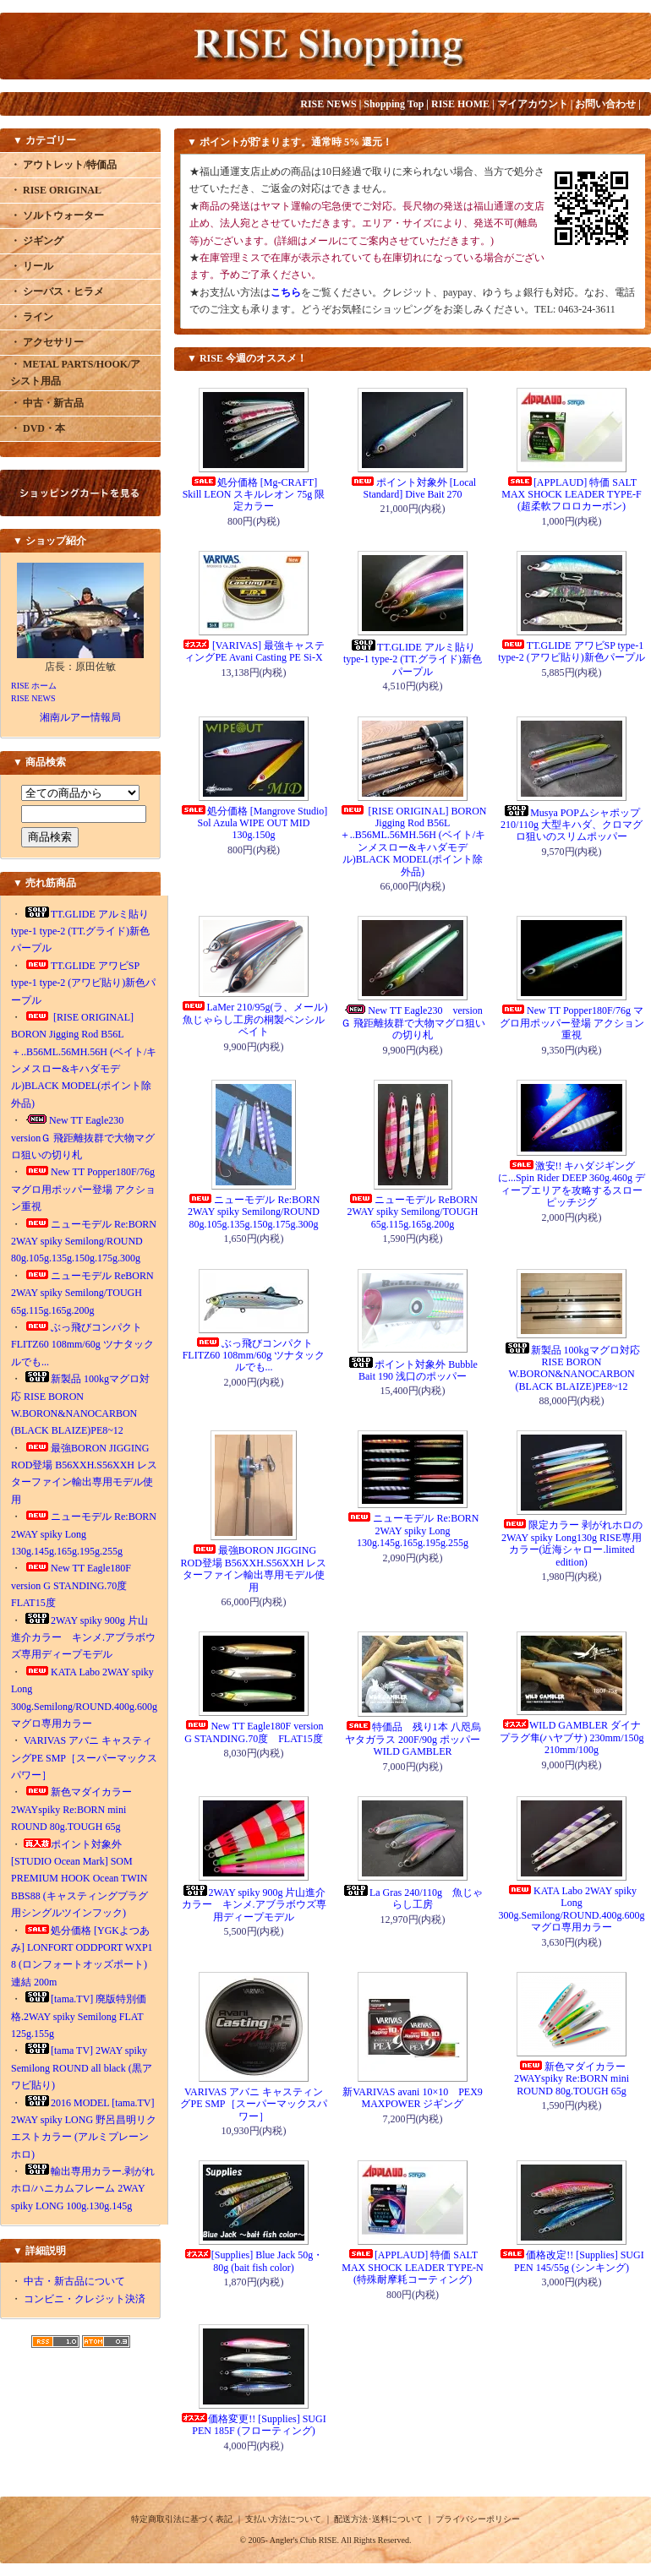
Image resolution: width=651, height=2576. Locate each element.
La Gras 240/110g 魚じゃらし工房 (412, 1898)
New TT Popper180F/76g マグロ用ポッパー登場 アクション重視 (83, 1189)
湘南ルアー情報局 (80, 717)
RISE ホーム (34, 685)
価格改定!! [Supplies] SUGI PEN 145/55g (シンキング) (571, 2261)
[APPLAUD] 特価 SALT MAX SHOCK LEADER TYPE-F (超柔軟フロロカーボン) (571, 495)
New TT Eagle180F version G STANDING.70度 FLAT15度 (74, 1585)
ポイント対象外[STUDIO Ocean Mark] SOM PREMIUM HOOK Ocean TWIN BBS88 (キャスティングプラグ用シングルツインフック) (79, 1879)
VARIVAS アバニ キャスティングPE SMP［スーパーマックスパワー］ (84, 1758)
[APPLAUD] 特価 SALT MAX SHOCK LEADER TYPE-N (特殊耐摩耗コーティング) (412, 2267)
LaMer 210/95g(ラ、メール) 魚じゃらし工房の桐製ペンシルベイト (254, 1019)
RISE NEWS (328, 104)
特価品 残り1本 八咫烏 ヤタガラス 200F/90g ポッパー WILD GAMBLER (413, 1739)
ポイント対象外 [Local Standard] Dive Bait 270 (412, 488)
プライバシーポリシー (477, 2519)
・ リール (31, 266)
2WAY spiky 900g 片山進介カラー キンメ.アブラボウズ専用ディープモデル (83, 1638)
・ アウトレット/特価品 (63, 165)
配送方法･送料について (378, 2519)
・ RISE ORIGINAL (55, 190)
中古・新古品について (74, 2281)
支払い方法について (283, 2519)
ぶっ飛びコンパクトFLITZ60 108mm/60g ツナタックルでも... (82, 1344)
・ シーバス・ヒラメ (57, 291)
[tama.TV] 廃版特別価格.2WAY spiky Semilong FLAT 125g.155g (78, 2016)
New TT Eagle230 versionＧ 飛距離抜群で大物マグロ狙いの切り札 (83, 1137)
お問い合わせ (605, 104)
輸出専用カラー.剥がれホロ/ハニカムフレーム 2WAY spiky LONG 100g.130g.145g (83, 2188)
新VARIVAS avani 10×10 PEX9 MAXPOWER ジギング (412, 2098)
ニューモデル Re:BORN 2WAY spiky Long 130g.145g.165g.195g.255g (83, 1534)
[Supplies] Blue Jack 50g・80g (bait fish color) (253, 2261)
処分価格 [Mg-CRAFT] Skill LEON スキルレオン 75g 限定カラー (254, 495)
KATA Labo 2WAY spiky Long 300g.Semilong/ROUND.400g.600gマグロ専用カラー (571, 1909)
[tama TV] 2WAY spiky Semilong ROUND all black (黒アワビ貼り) (81, 2068)
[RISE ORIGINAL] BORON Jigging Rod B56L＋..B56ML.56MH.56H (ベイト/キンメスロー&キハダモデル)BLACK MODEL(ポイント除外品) (413, 841)
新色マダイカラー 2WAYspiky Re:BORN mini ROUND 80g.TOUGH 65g (71, 1809)
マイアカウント (532, 104)
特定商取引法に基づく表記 (181, 2519)
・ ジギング (36, 241)
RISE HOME (460, 104)
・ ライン (31, 317)
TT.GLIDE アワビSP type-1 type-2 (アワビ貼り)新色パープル (83, 983)
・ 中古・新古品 (47, 403)
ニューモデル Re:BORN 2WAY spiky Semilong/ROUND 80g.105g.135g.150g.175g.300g (83, 1241)
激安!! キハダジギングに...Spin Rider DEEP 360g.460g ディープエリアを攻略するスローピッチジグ (571, 1184)
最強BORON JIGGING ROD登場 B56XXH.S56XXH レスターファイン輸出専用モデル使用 (253, 1568)
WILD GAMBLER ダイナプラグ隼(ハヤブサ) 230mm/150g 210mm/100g (572, 1737)
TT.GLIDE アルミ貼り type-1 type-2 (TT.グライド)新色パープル (80, 931)
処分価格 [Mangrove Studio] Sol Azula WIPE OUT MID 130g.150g (254, 823)
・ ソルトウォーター (57, 215)
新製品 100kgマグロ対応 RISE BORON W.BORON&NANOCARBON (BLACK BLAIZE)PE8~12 (572, 1368)
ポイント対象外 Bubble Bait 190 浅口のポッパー (412, 1370)
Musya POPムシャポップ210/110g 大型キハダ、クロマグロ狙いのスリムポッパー (572, 825)
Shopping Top (394, 104)
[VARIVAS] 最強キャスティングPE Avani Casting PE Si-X (254, 651)
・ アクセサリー (47, 342)
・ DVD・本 (37, 428)
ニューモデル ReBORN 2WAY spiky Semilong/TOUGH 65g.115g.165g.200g (82, 1293)
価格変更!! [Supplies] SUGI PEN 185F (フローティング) (253, 2425)
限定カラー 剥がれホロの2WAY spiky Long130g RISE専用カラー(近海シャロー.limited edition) (572, 1543)
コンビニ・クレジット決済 (84, 2299)
